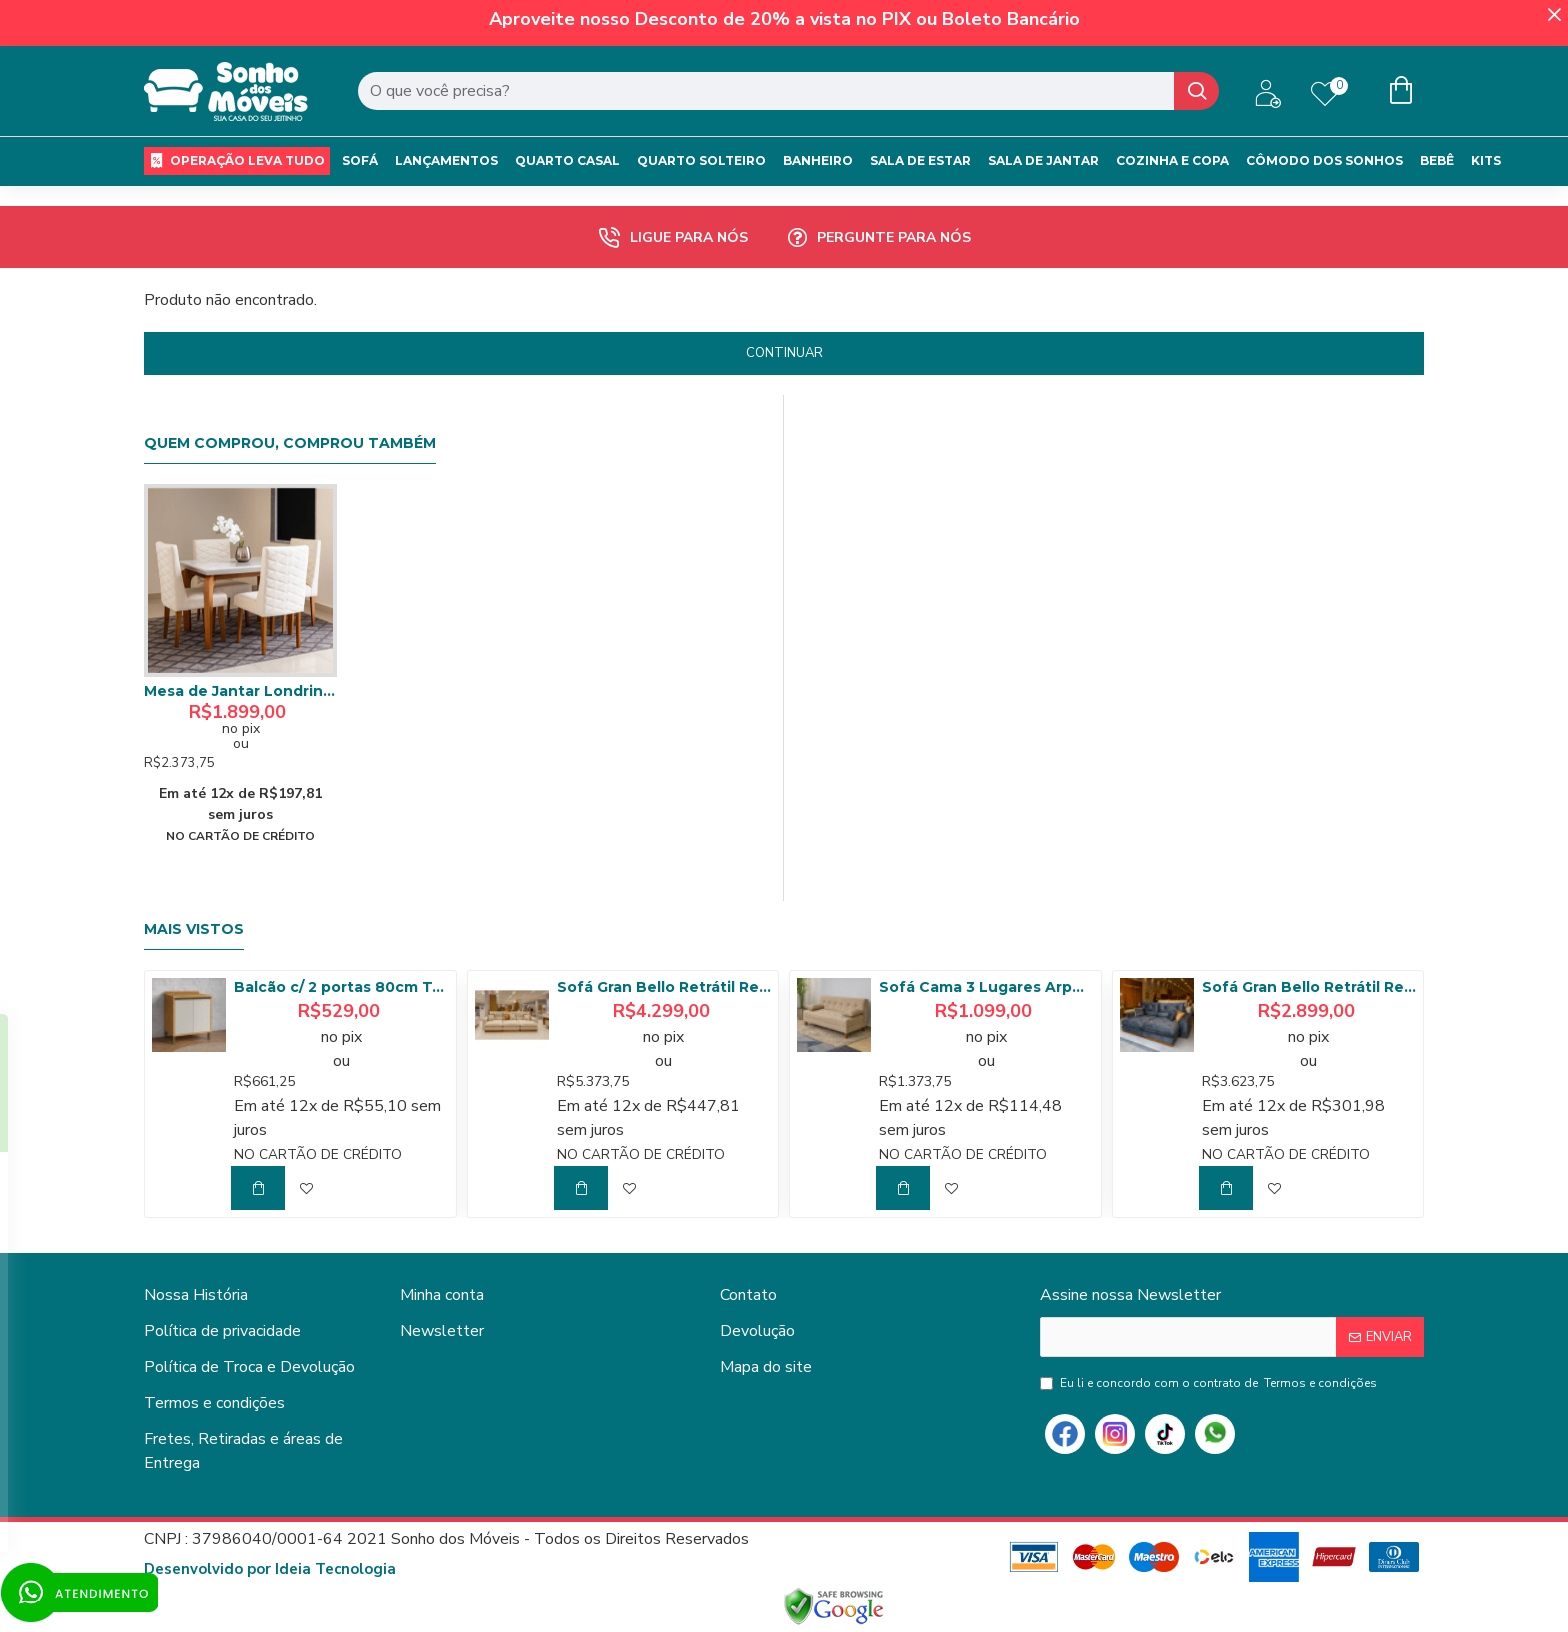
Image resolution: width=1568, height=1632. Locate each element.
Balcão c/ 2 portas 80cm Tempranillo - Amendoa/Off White (341, 987)
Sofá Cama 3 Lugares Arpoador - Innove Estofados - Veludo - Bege (986, 987)
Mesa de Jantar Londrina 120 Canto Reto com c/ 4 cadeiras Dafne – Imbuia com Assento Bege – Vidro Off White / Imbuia (240, 691)
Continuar (784, 353)
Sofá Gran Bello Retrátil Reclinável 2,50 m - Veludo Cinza (1309, 987)
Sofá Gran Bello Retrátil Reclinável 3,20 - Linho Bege (664, 987)
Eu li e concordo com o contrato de (1210, 1383)
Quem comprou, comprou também (290, 443)
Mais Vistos (194, 929)
